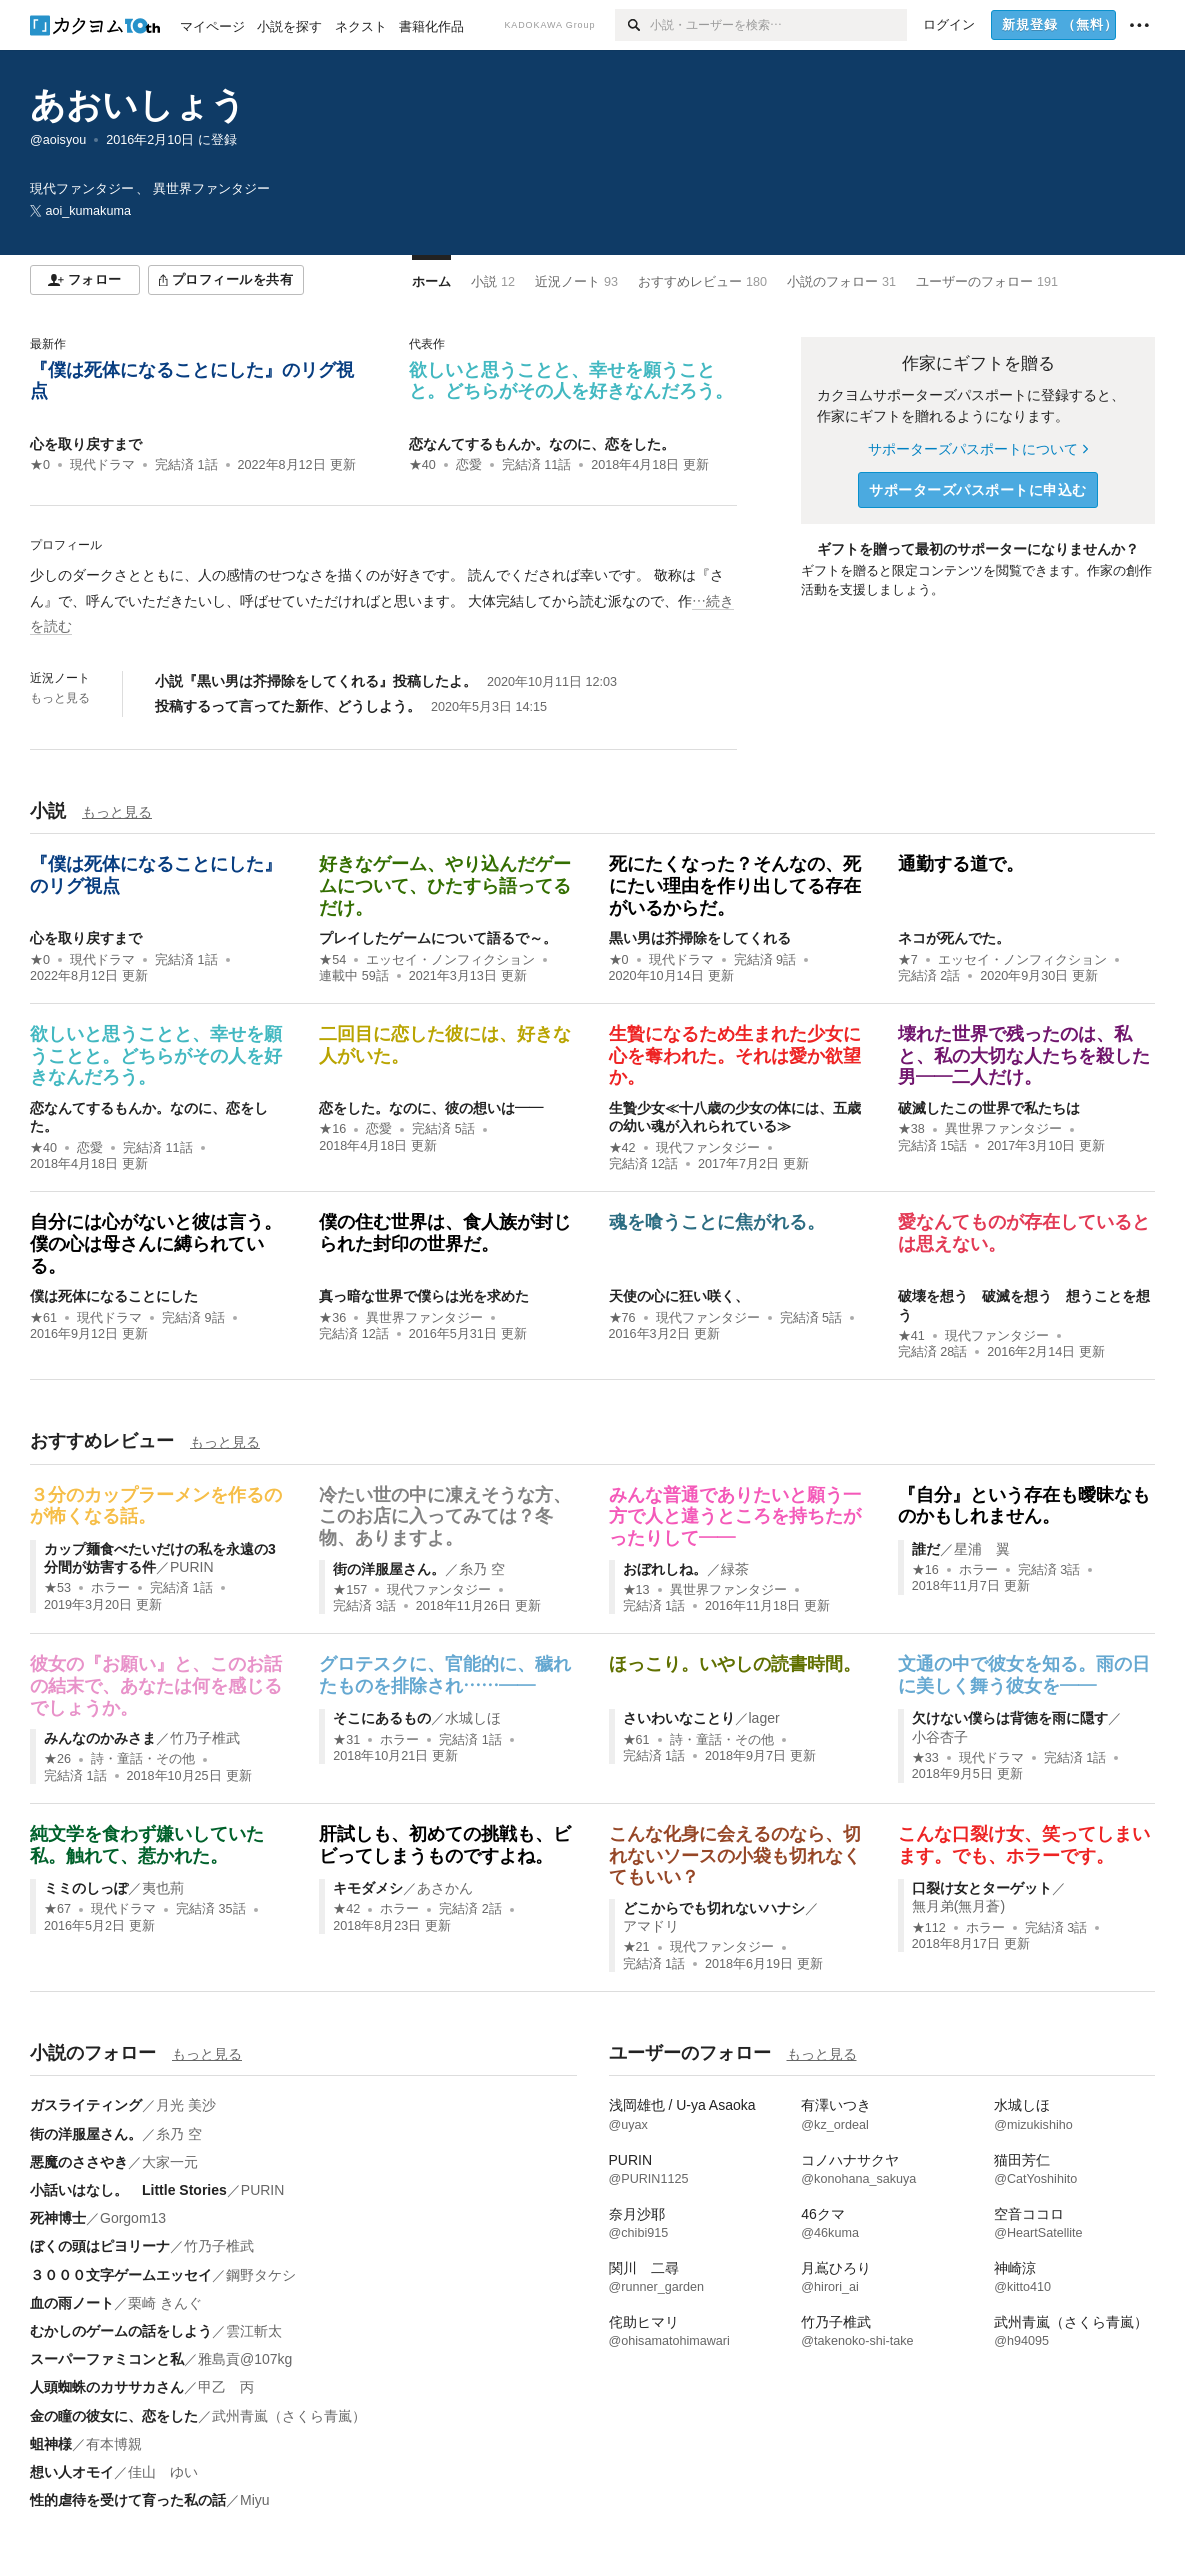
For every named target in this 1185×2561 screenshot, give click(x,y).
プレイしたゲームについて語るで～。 (438, 938)
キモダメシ (368, 1888)
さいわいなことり (679, 1718)
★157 (350, 1590)
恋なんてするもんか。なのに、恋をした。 (542, 444)
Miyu (255, 2500)
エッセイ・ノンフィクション (450, 960)
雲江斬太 (254, 2331)
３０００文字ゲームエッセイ (121, 2275)
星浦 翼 (982, 1549)
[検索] (632, 25)
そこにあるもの (382, 1718)
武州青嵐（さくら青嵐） (289, 2416)
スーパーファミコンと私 (107, 2359)
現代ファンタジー (708, 1148)
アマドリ (651, 1926)
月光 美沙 (186, 2105)
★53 (57, 1588)
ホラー (110, 1588)
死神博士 (58, 2218)
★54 (332, 960)
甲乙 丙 (226, 2387)
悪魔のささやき (79, 2162)
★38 (911, 1129)
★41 (911, 1336)
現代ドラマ (102, 465)
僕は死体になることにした (114, 1296)
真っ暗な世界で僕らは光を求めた (424, 1296)
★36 (332, 1318)
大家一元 (170, 2162)
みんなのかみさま (100, 1738)
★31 (346, 1740)
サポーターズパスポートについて (977, 449)
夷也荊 (163, 1888)
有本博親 (114, 2444)
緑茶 (735, 1569)
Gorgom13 (133, 2218)
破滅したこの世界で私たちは (989, 1108)
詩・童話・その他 (143, 1759)
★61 (43, 1318)
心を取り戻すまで (86, 444)
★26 (57, 1759)
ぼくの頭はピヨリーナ (100, 2246)
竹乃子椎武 (205, 1738)
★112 (929, 1928)
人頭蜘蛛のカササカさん (107, 2387)
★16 (332, 1129)
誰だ (926, 1549)
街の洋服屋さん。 (389, 1569)
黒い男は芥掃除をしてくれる (700, 938)
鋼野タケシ (261, 2275)
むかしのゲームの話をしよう (121, 2331)
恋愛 (469, 465)
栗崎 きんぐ (165, 2303)
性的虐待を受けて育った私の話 (128, 2500)
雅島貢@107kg (245, 2359)
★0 (40, 465)
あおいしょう (138, 104)
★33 (925, 1758)
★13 (636, 1590)
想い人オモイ (72, 2472)
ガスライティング (86, 2105)
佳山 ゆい (163, 2472)
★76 (622, 1318)
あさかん (445, 1888)
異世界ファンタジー (1003, 1129)
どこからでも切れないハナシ (714, 1908)
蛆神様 (51, 2444)
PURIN (192, 1567)
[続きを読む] (383, 601)
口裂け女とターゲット (982, 1888)
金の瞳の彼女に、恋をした (114, 2416)
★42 (622, 1148)
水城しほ (473, 1718)
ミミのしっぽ (86, 1888)
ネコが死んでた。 (954, 938)
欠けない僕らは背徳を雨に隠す (1010, 1718)
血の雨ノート (72, 2303)
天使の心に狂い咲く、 (679, 1296)
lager (764, 1718)
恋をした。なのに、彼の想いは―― (431, 1108)
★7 (908, 960)
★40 (422, 465)
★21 (636, 1947)
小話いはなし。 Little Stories (128, 2190)
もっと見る (60, 698)
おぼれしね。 (665, 1569)
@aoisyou (58, 140)
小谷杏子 (940, 1737)
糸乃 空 (482, 1569)
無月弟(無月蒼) (958, 1906)
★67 (57, 1909)
